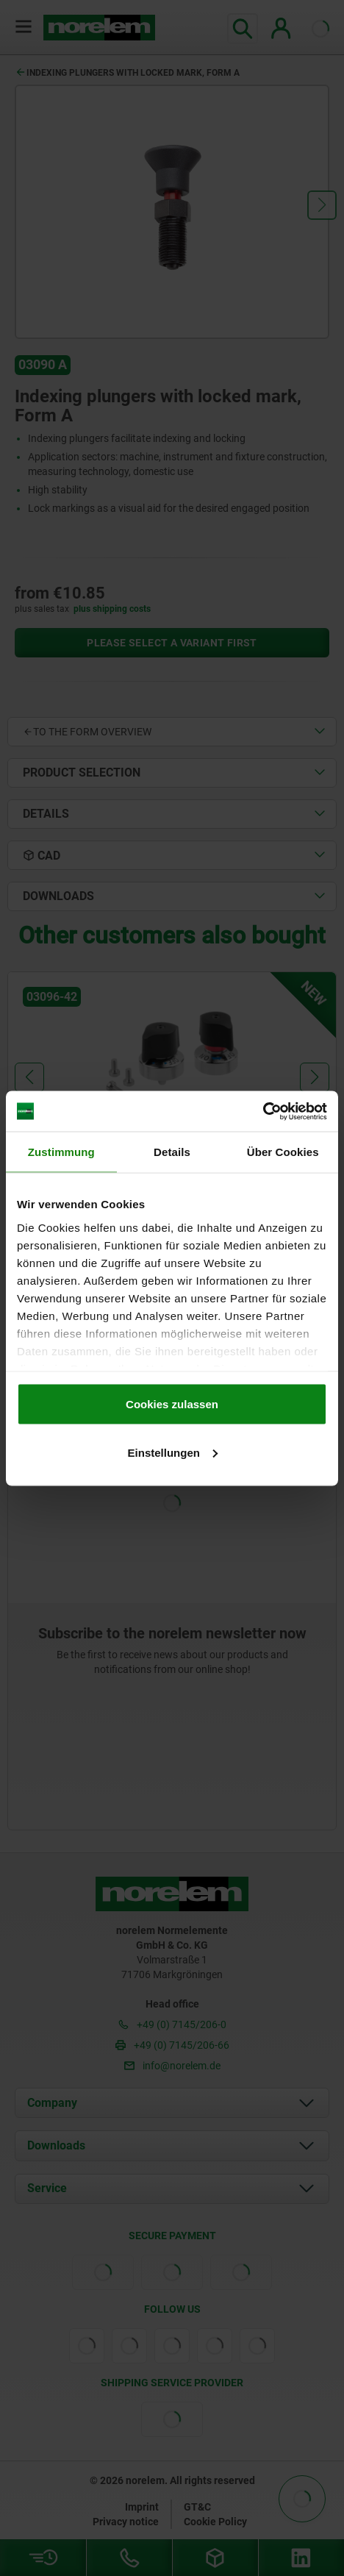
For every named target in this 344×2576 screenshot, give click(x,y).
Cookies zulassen (172, 1404)
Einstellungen (173, 1452)
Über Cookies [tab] (283, 1152)
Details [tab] (172, 1152)
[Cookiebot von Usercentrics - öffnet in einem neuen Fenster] (262, 1111)
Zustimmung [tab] (61, 1152)
